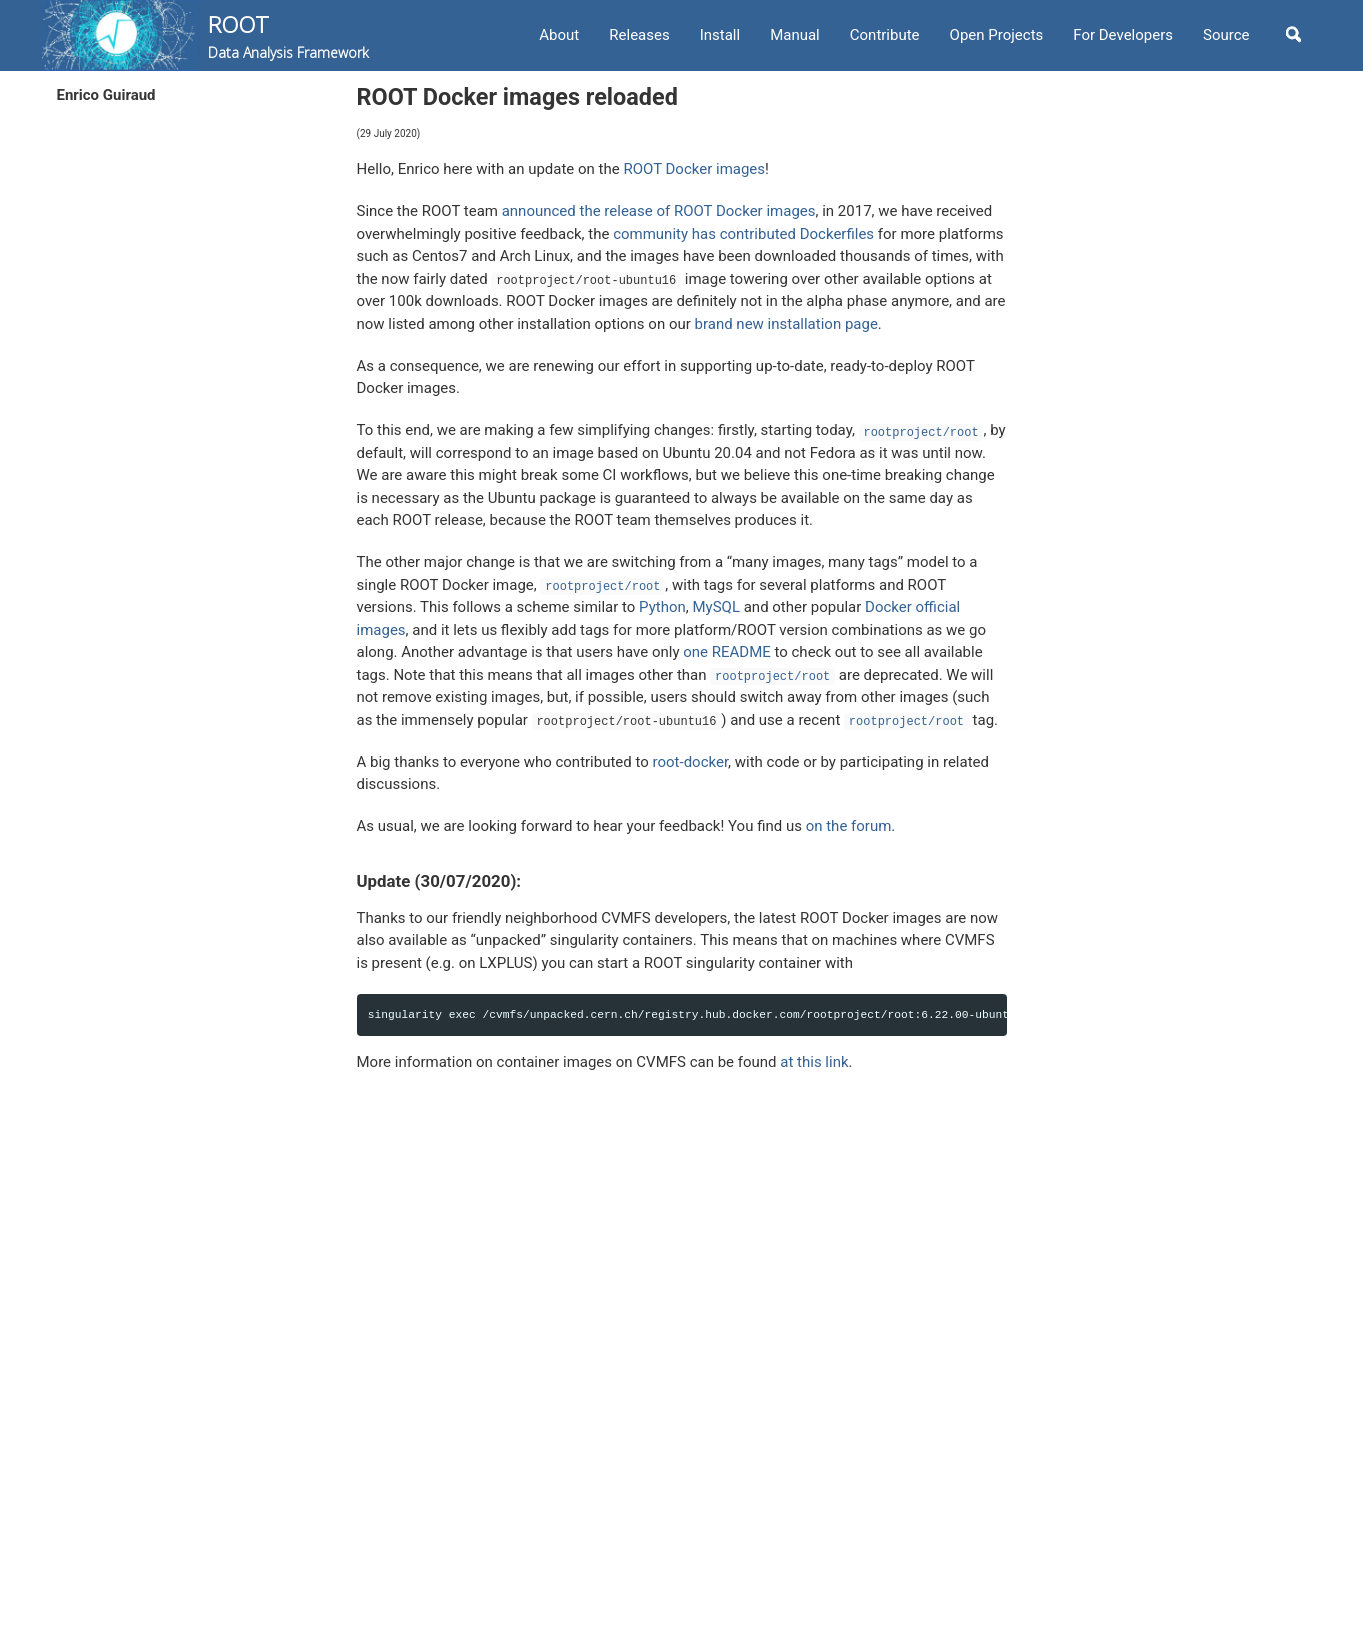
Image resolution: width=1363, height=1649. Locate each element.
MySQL (716, 607)
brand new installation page (786, 324)
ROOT (288, 36)
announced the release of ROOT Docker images (659, 211)
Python (662, 607)
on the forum (849, 826)
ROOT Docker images (694, 169)
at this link (814, 1062)
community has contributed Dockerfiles (743, 234)
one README (727, 652)
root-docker (691, 762)
